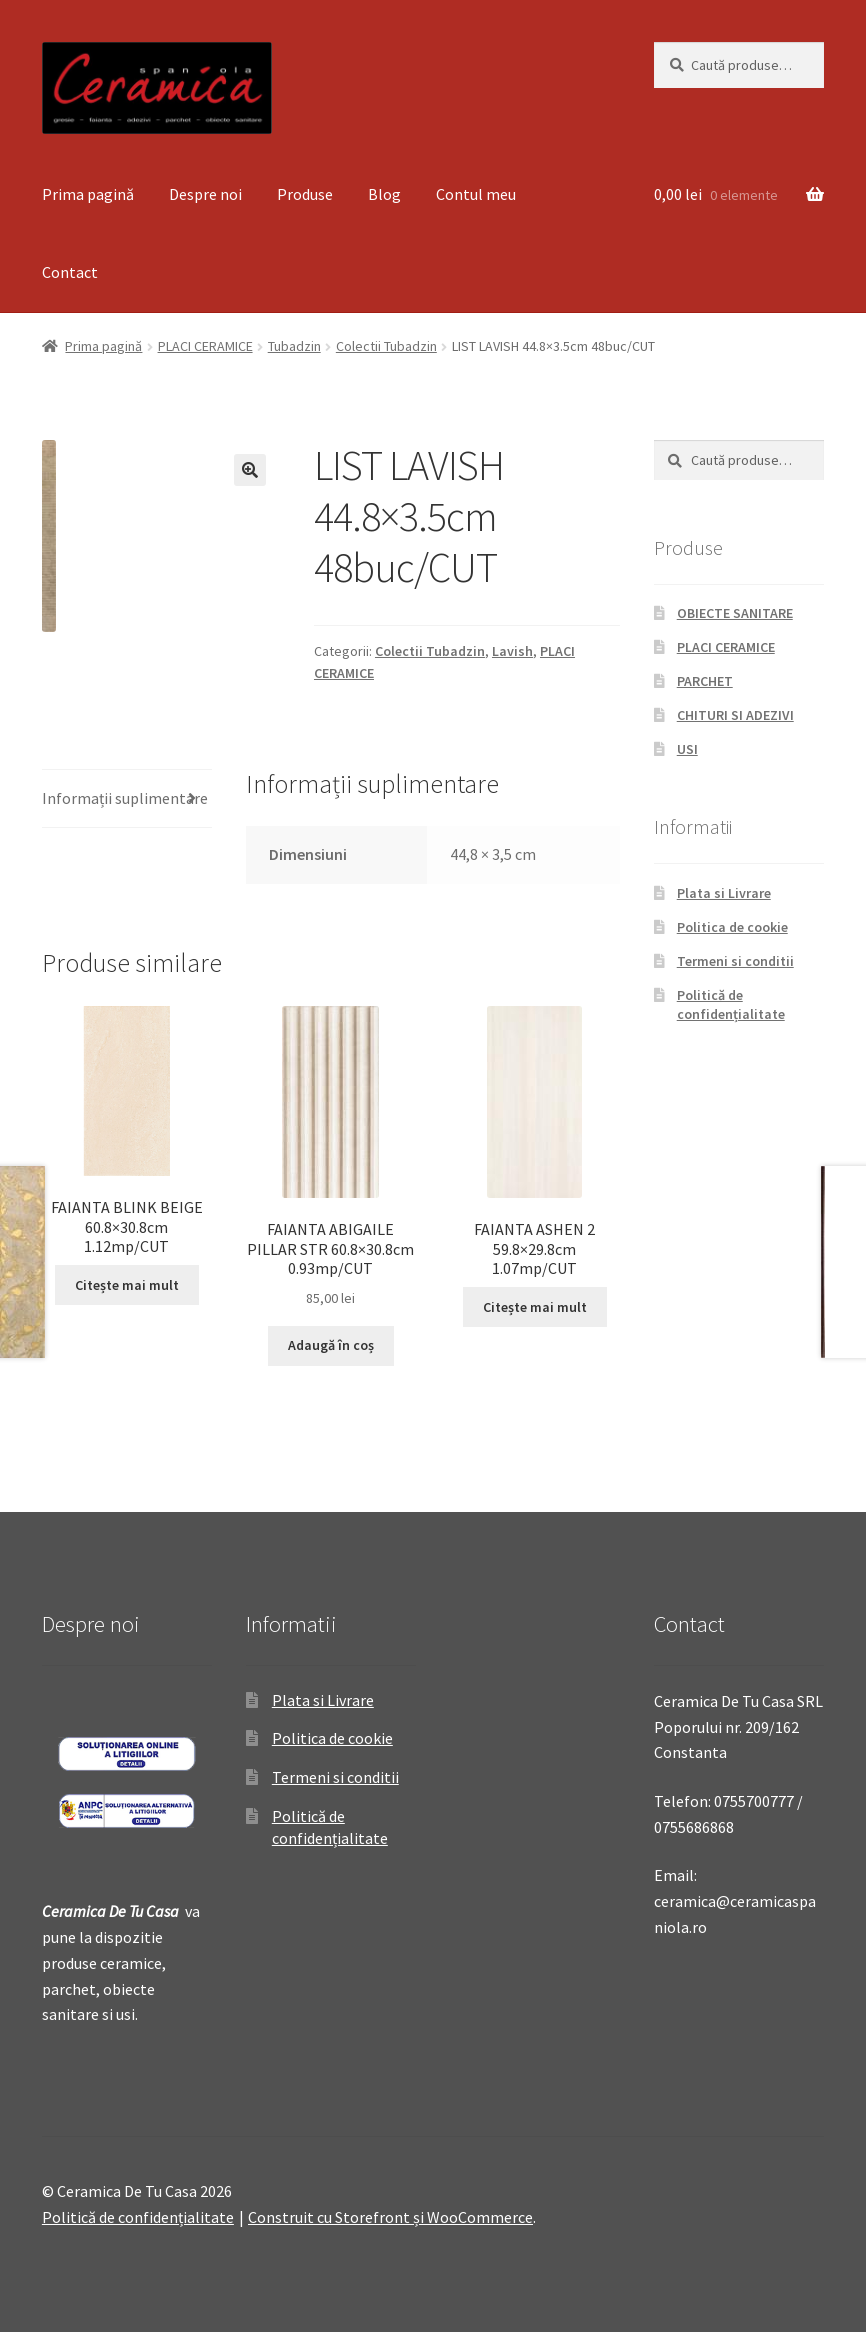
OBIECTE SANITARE (735, 613)
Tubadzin (294, 346)
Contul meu (476, 194)
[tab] (127, 799)
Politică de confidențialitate (731, 1005)
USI (687, 749)
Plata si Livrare (724, 893)
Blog (384, 194)
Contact (70, 272)
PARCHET (705, 681)
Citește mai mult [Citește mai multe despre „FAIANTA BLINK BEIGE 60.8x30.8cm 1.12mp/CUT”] (127, 1285)
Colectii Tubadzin (386, 346)
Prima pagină (88, 194)
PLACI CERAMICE (205, 346)
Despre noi (205, 194)
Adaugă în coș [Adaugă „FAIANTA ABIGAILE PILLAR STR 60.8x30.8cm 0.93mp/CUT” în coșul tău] (331, 1345)
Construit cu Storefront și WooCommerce (390, 2217)
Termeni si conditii (735, 961)
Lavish (512, 651)
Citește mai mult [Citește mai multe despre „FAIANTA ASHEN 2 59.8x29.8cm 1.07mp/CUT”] (535, 1307)
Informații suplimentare (125, 798)
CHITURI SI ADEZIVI (735, 715)
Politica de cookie (732, 927)
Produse (305, 194)
